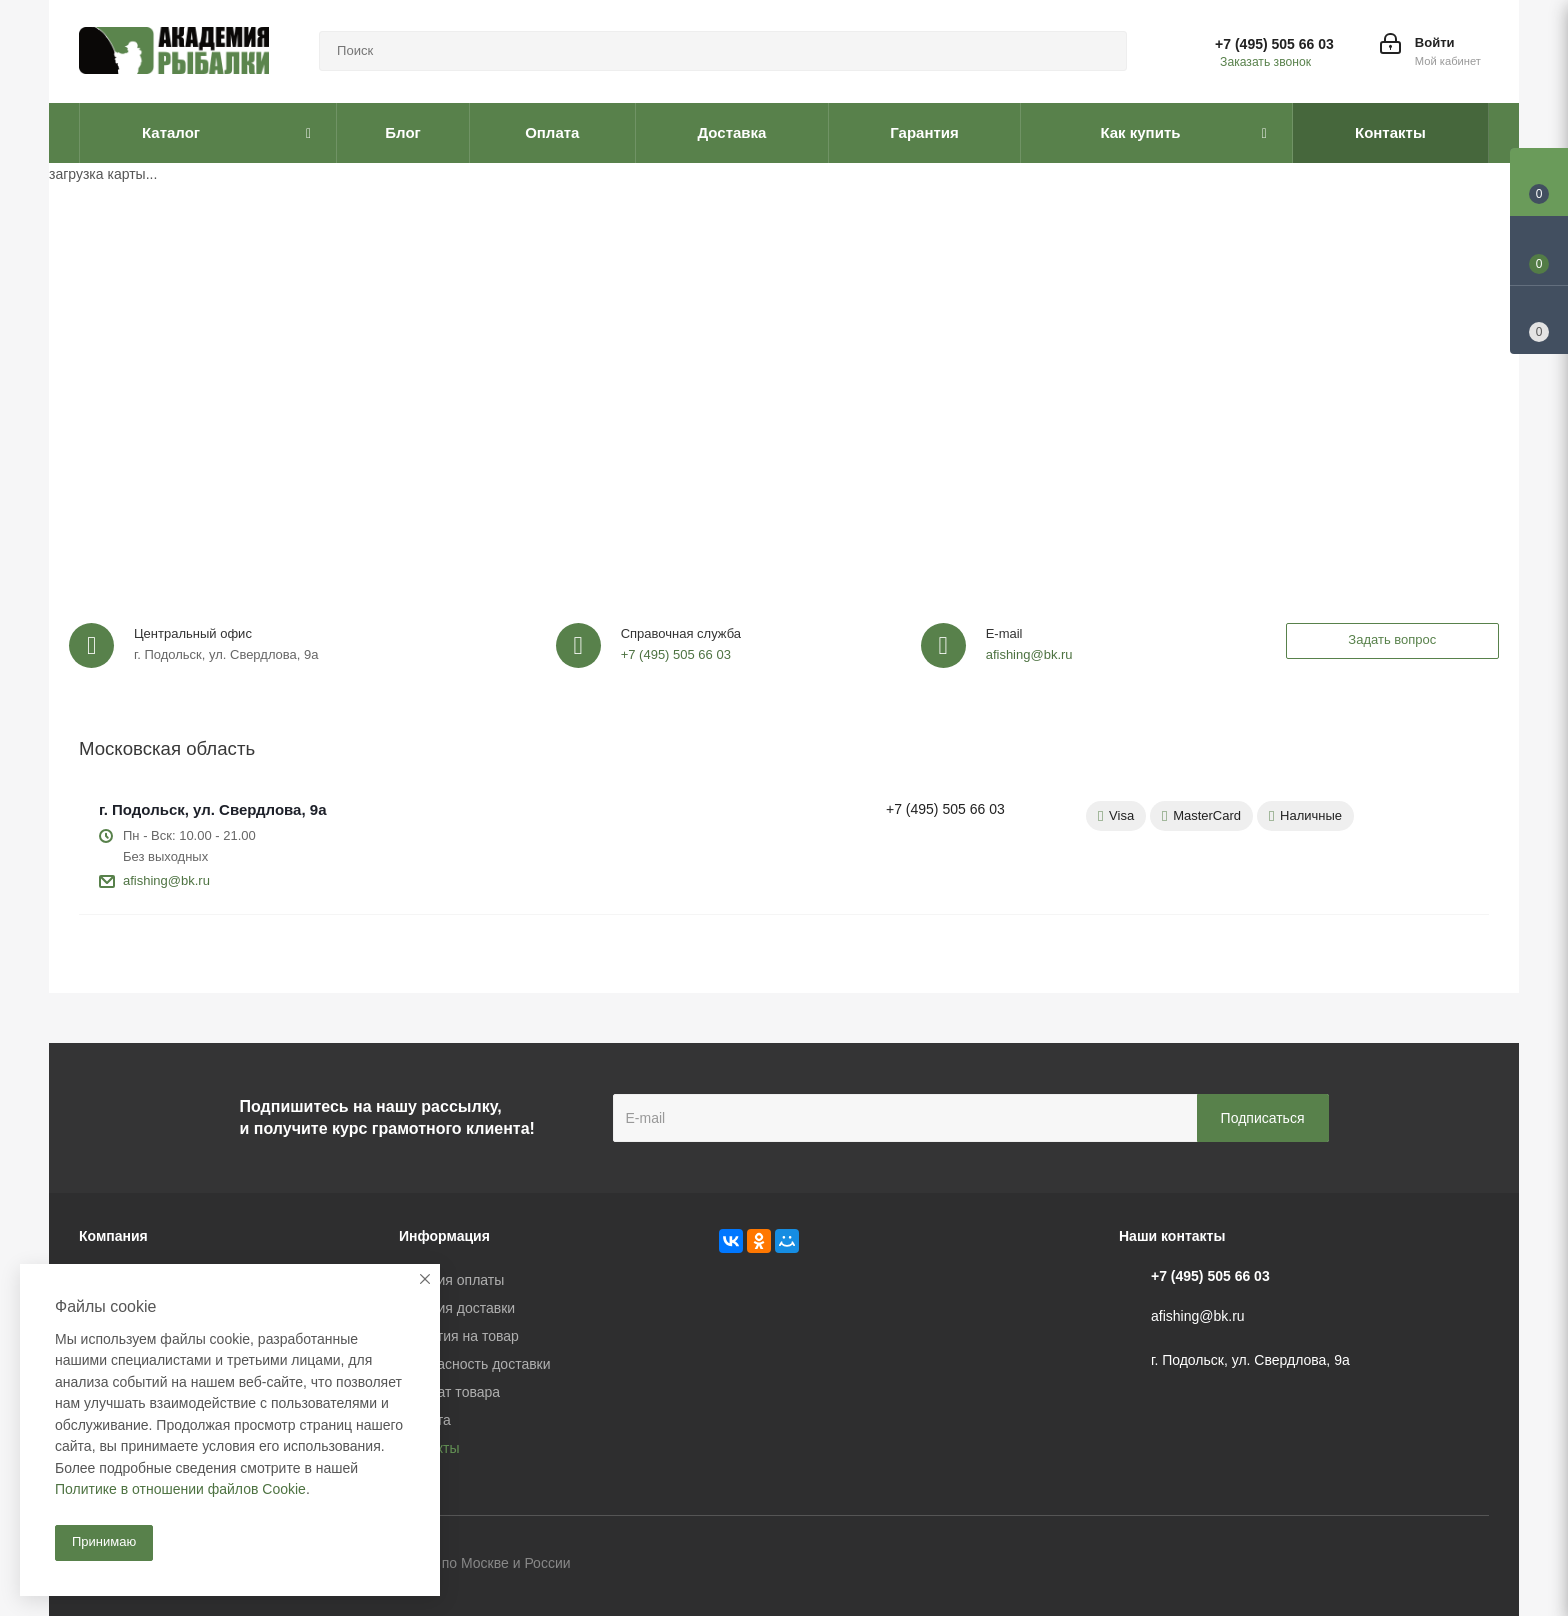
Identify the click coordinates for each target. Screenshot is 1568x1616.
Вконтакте (1374, 1565)
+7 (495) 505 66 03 (1274, 44)
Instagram (1474, 1565)
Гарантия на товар (459, 1336)
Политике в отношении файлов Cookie (180, 1489)
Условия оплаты (451, 1280)
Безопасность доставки (475, 1364)
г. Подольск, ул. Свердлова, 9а (212, 809)
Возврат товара (449, 1392)
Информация (444, 1236)
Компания (113, 1236)
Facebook (1424, 1565)
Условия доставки (457, 1308)
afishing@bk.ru (1029, 654)
